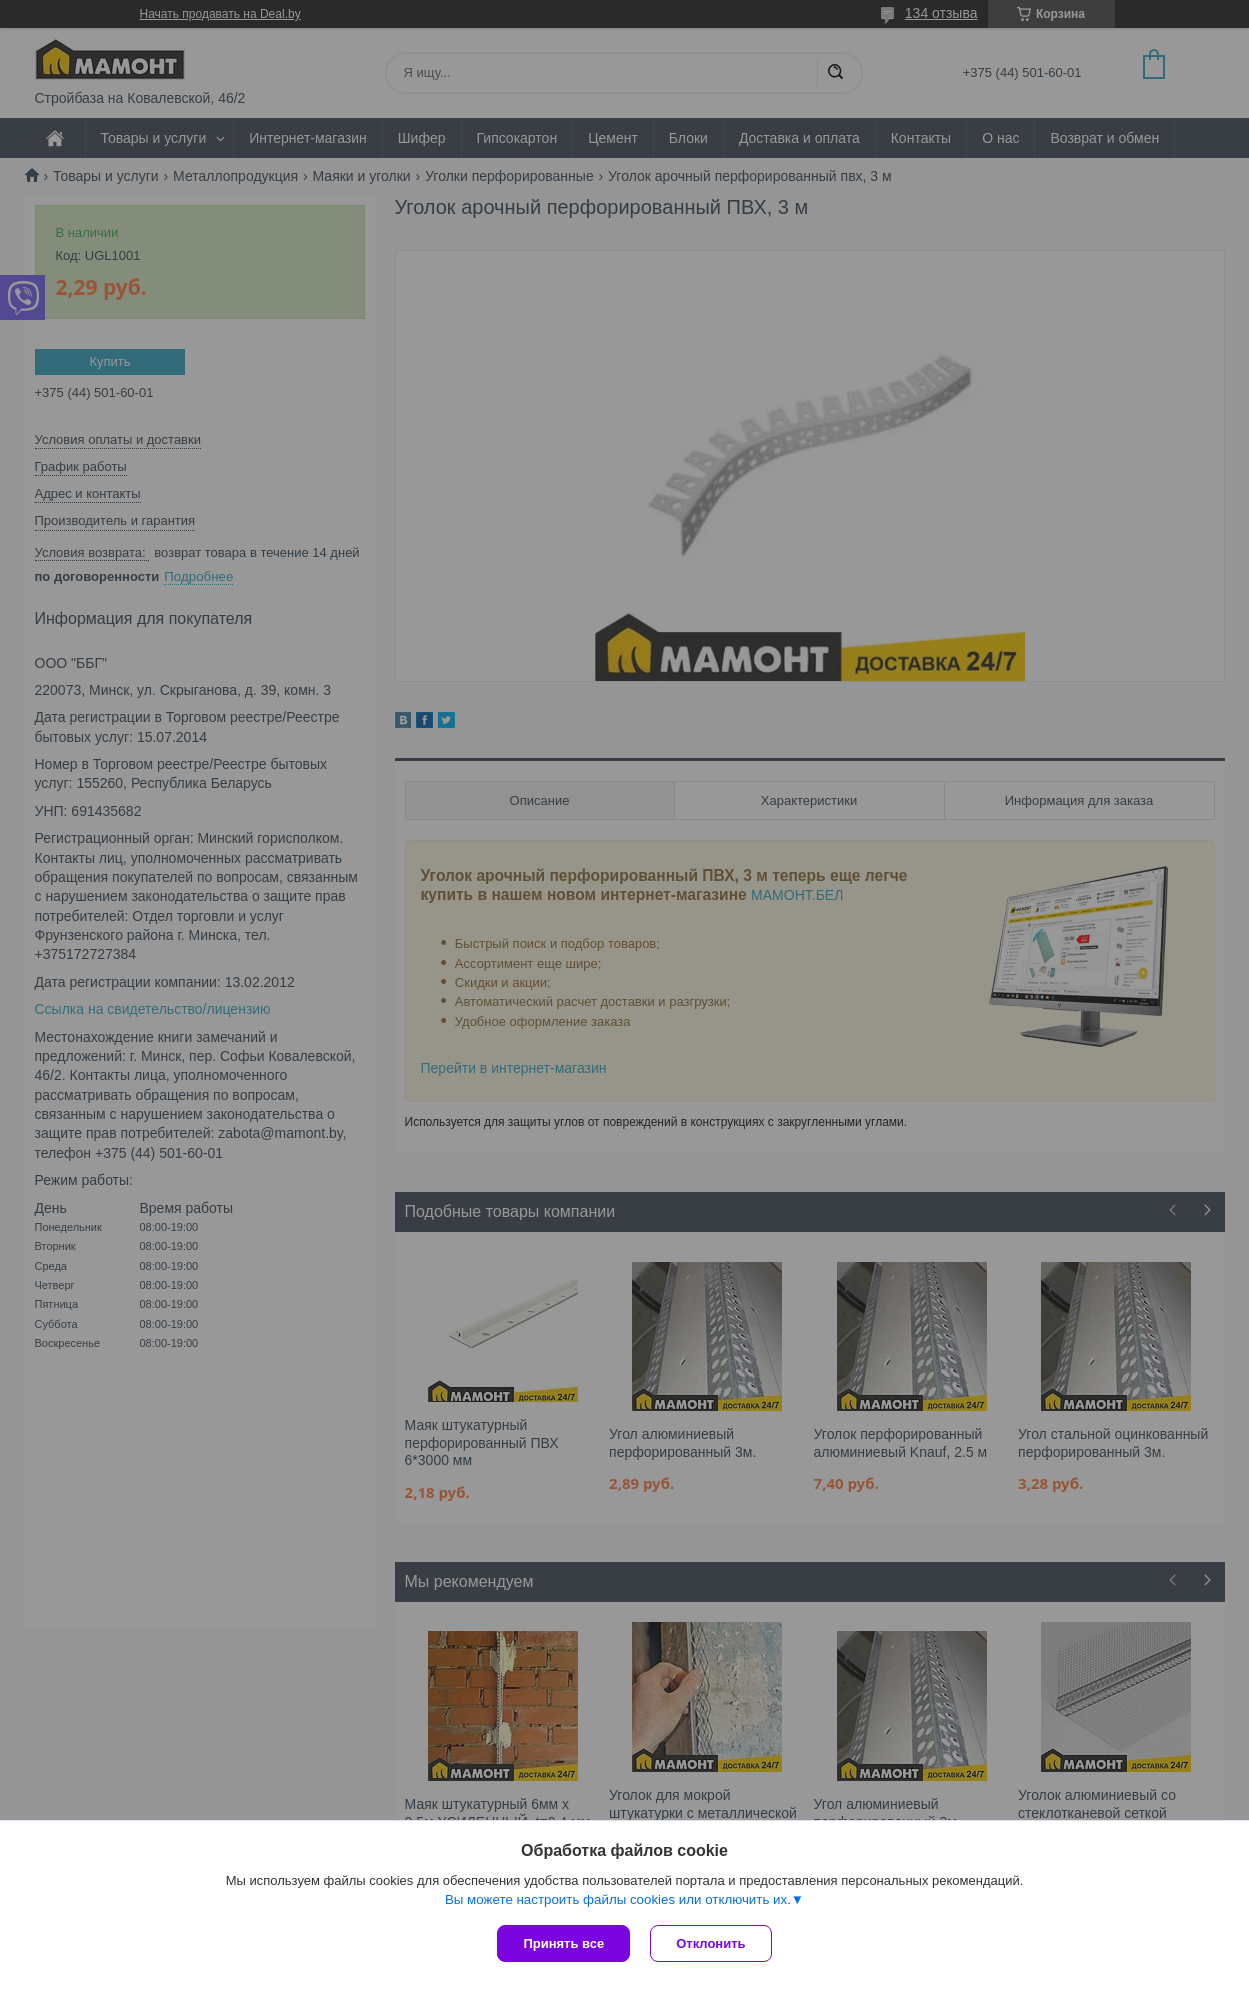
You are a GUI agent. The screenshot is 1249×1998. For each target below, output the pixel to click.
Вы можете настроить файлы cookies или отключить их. (618, 1899)
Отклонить (710, 1943)
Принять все (563, 1943)
